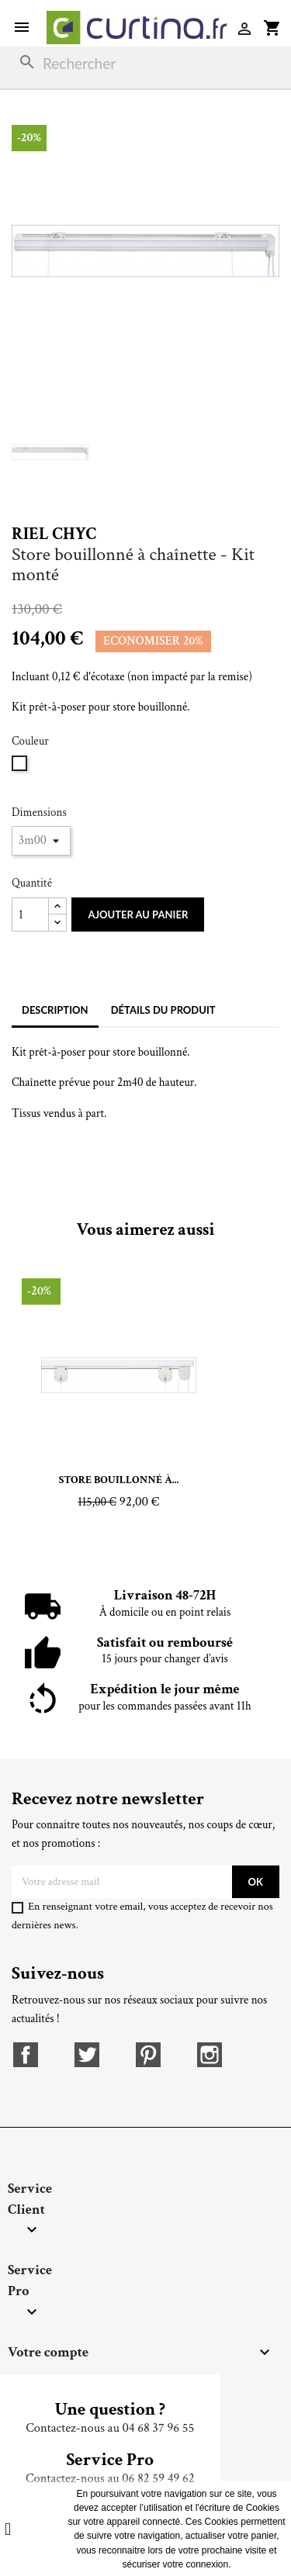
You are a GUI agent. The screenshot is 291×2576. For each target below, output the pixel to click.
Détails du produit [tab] (163, 1010)
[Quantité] (30, 914)
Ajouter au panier (138, 914)
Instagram (209, 2054)
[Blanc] (21, 769)
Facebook (25, 2054)
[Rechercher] (145, 64)
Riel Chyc (54, 534)
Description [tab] (55, 1010)
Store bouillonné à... (118, 1480)
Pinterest (148, 2054)
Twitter (86, 2054)
